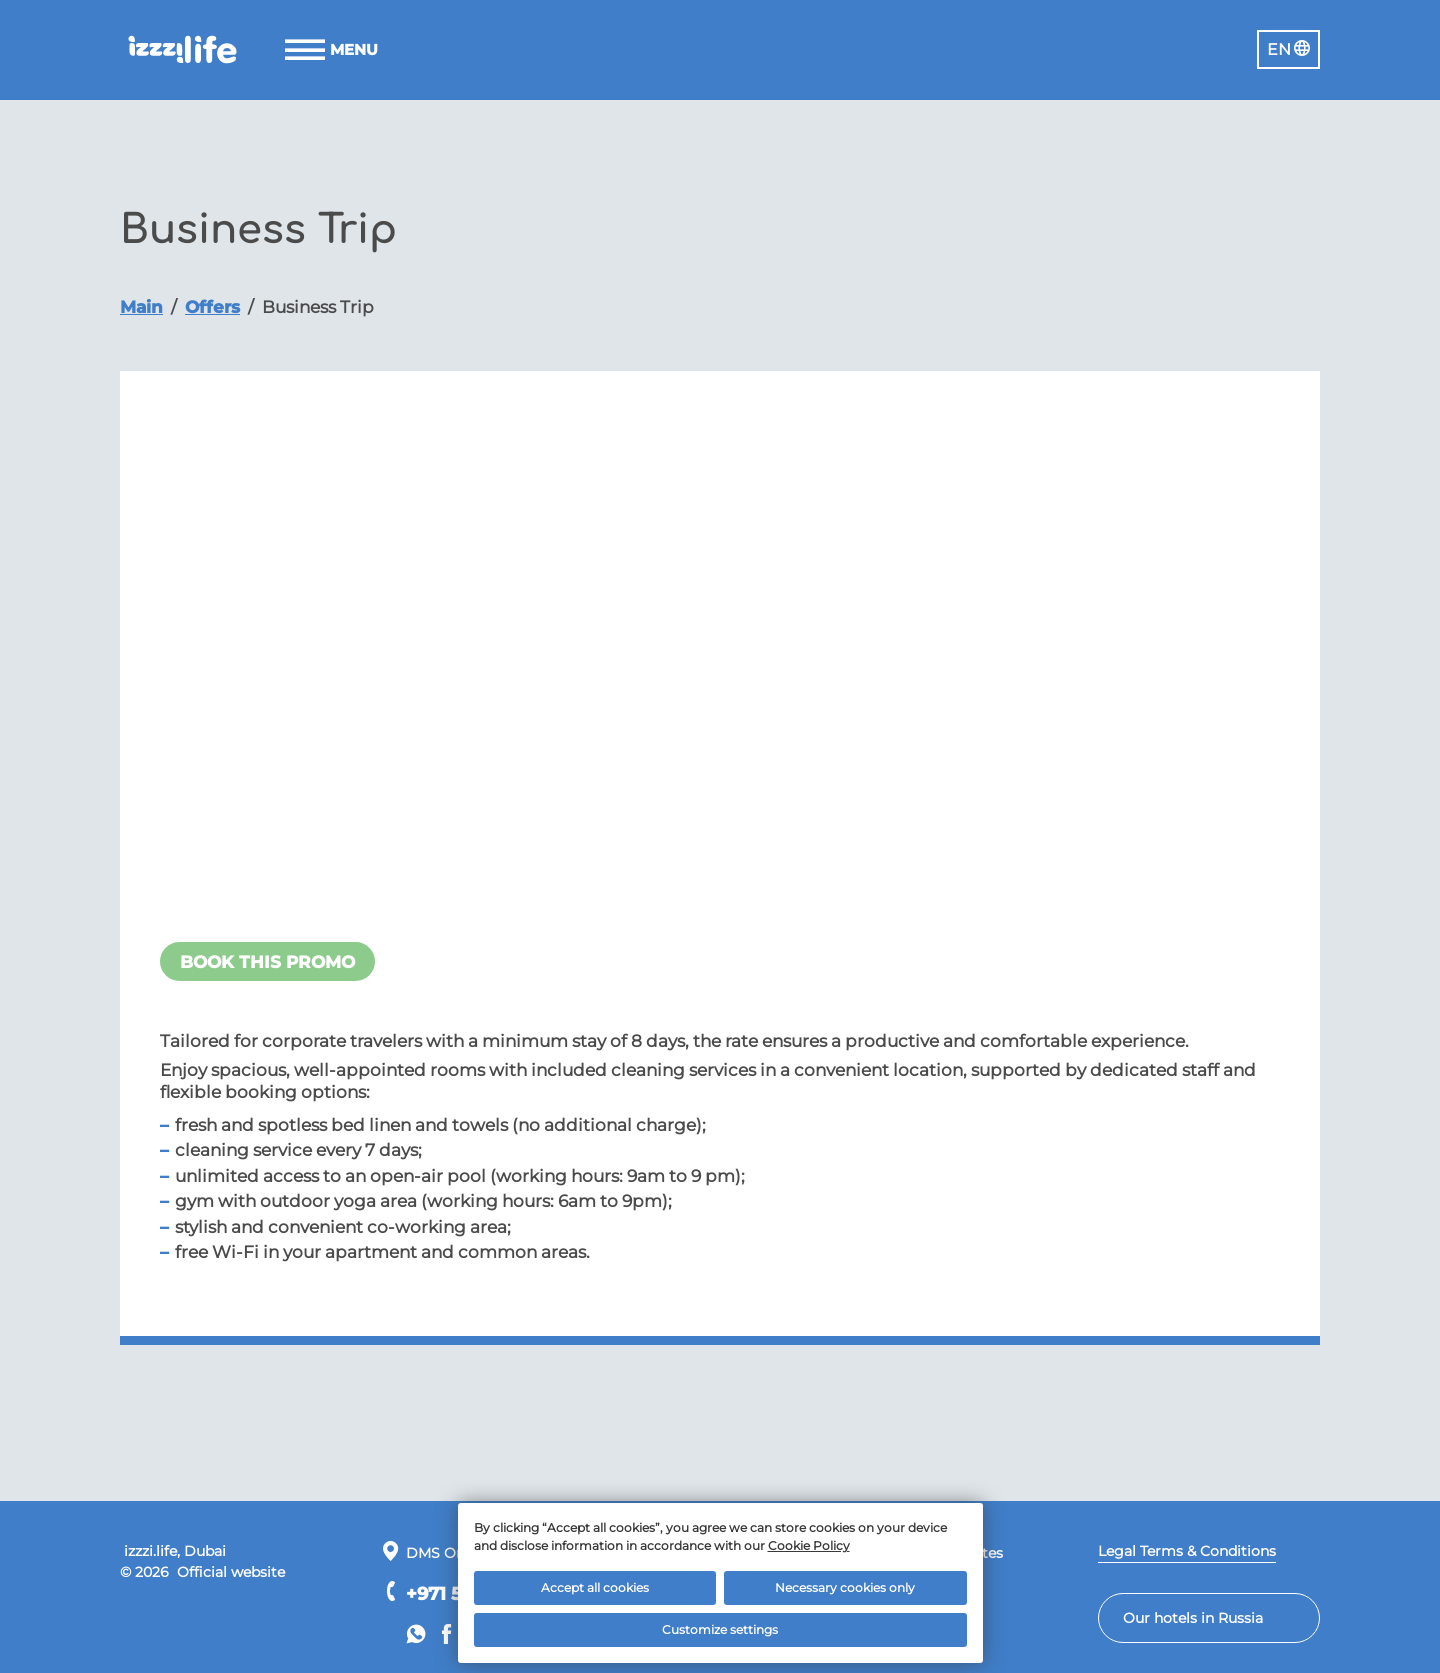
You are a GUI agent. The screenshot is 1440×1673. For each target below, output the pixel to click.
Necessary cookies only (845, 1587)
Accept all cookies (595, 1587)
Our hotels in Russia (1193, 1618)
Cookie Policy (809, 1545)
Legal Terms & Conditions (1187, 1551)
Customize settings (720, 1629)
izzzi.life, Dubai (173, 1551)
